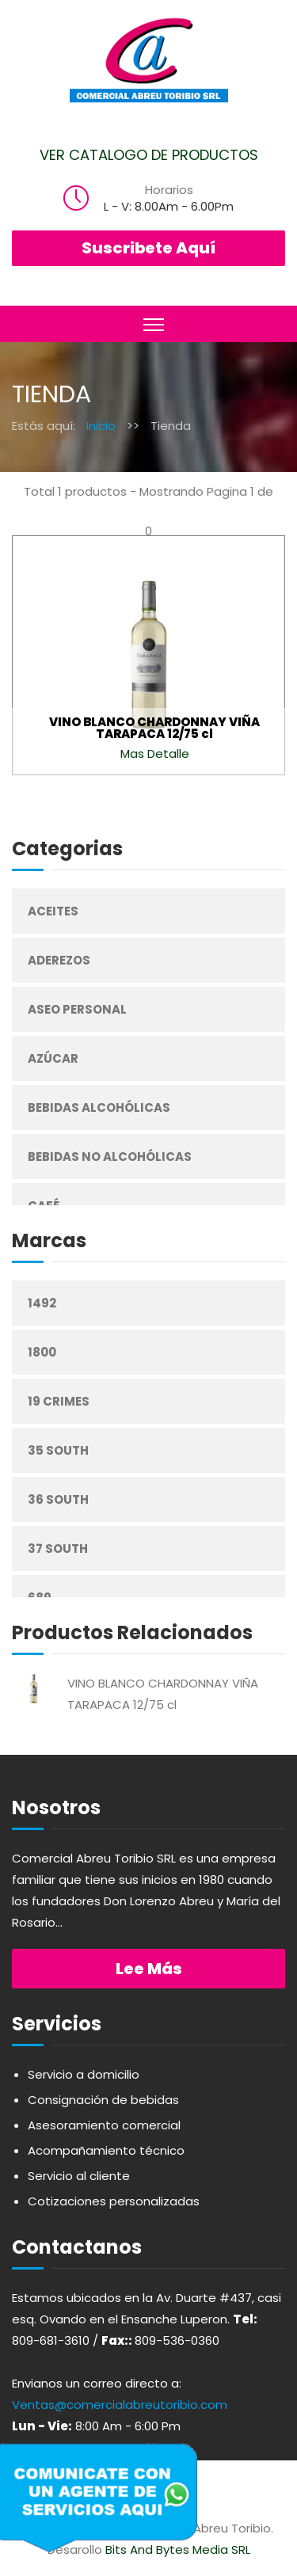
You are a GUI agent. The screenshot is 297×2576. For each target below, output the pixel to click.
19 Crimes (58, 1401)
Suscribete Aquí (148, 248)
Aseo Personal (77, 1009)
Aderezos (59, 960)
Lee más (149, 1969)
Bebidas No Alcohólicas (110, 1156)
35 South (58, 1450)
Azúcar (53, 1058)
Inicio (101, 425)
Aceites (53, 911)
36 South (58, 1499)
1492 (42, 1303)
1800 (42, 1352)
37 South (58, 1548)
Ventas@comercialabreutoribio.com (119, 2404)
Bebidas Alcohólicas (99, 1107)
